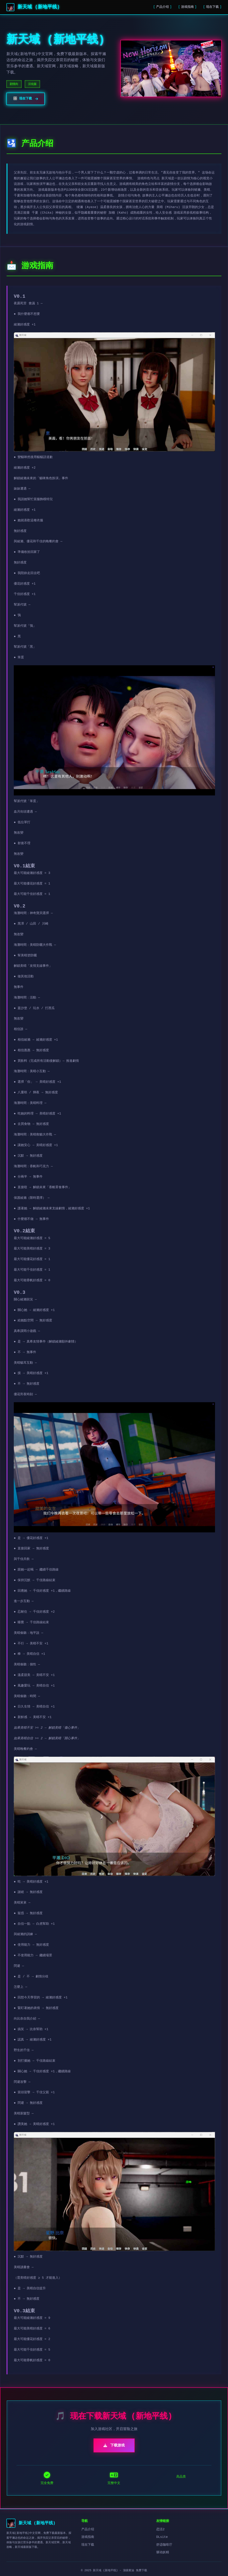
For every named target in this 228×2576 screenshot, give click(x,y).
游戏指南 (187, 7)
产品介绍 (162, 7)
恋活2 (160, 2529)
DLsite (162, 2537)
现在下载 (212, 7)
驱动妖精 (162, 2552)
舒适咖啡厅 (164, 2545)
